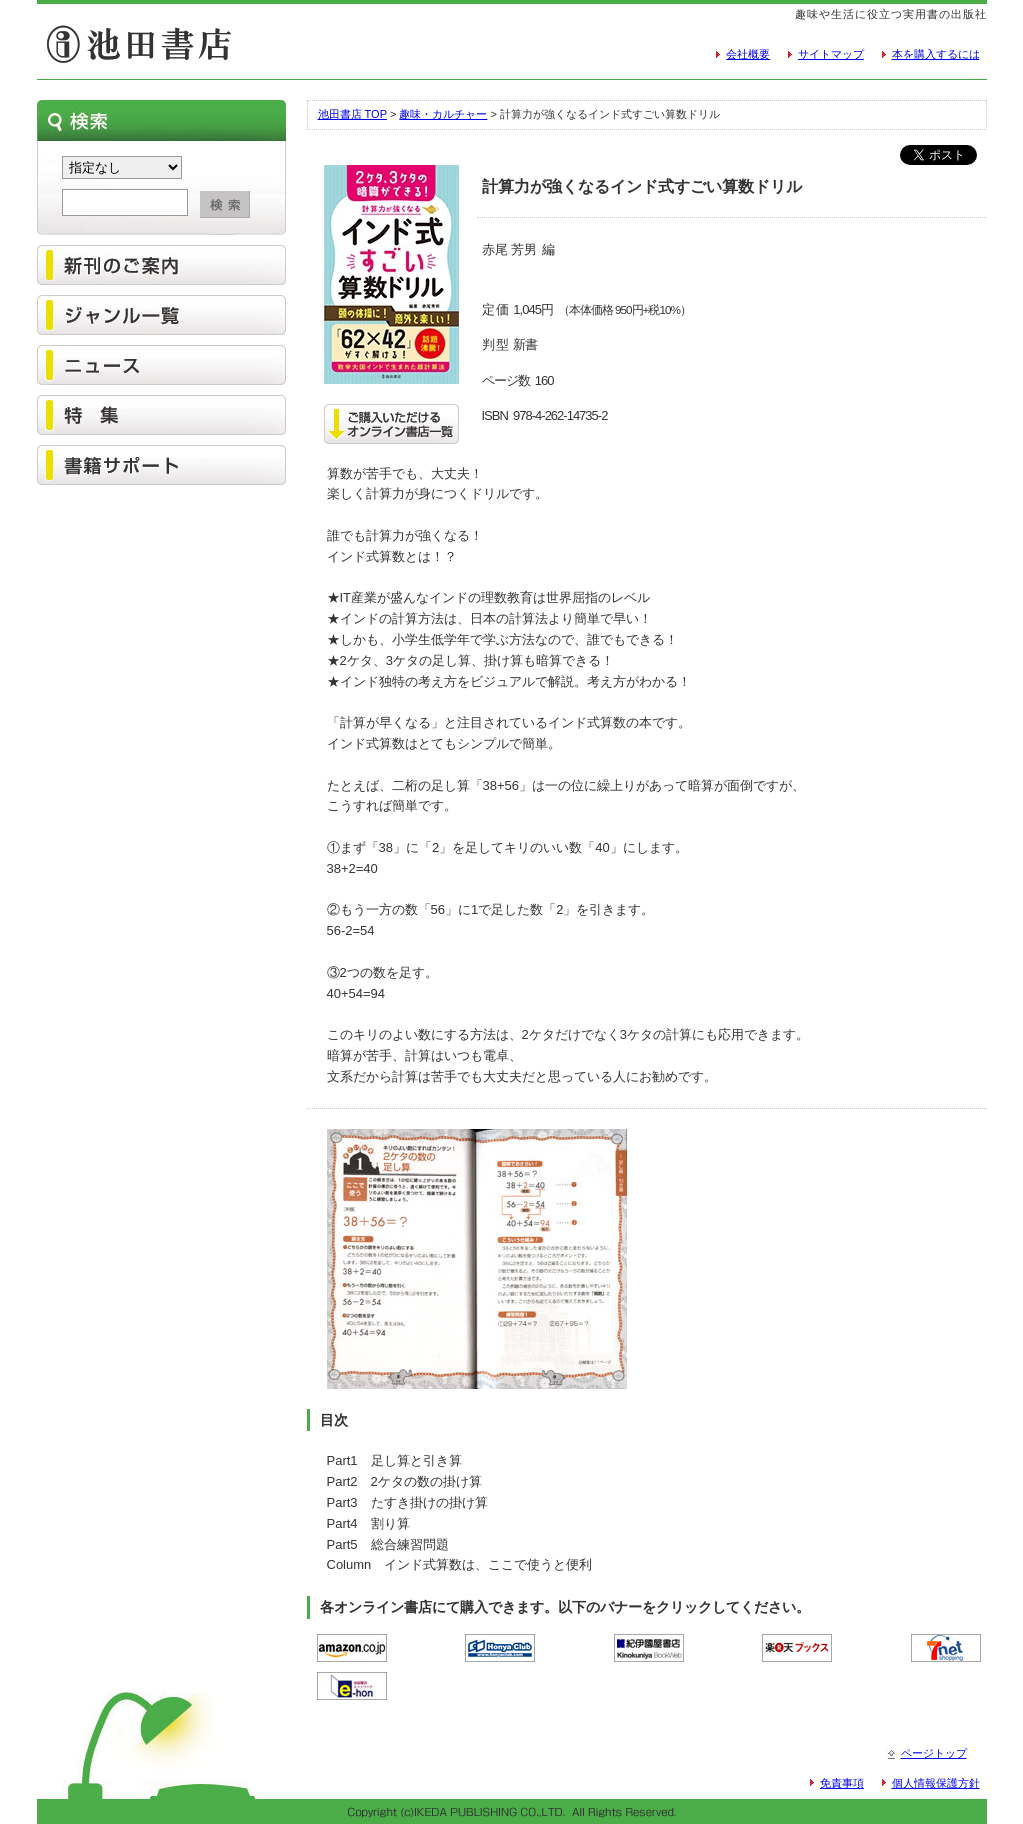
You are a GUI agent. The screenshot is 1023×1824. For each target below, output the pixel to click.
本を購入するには (936, 54)
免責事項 (842, 1783)
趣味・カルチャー (443, 114)
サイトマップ (831, 54)
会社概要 (748, 54)
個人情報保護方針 (936, 1783)
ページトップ (934, 1753)
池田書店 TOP (352, 114)
